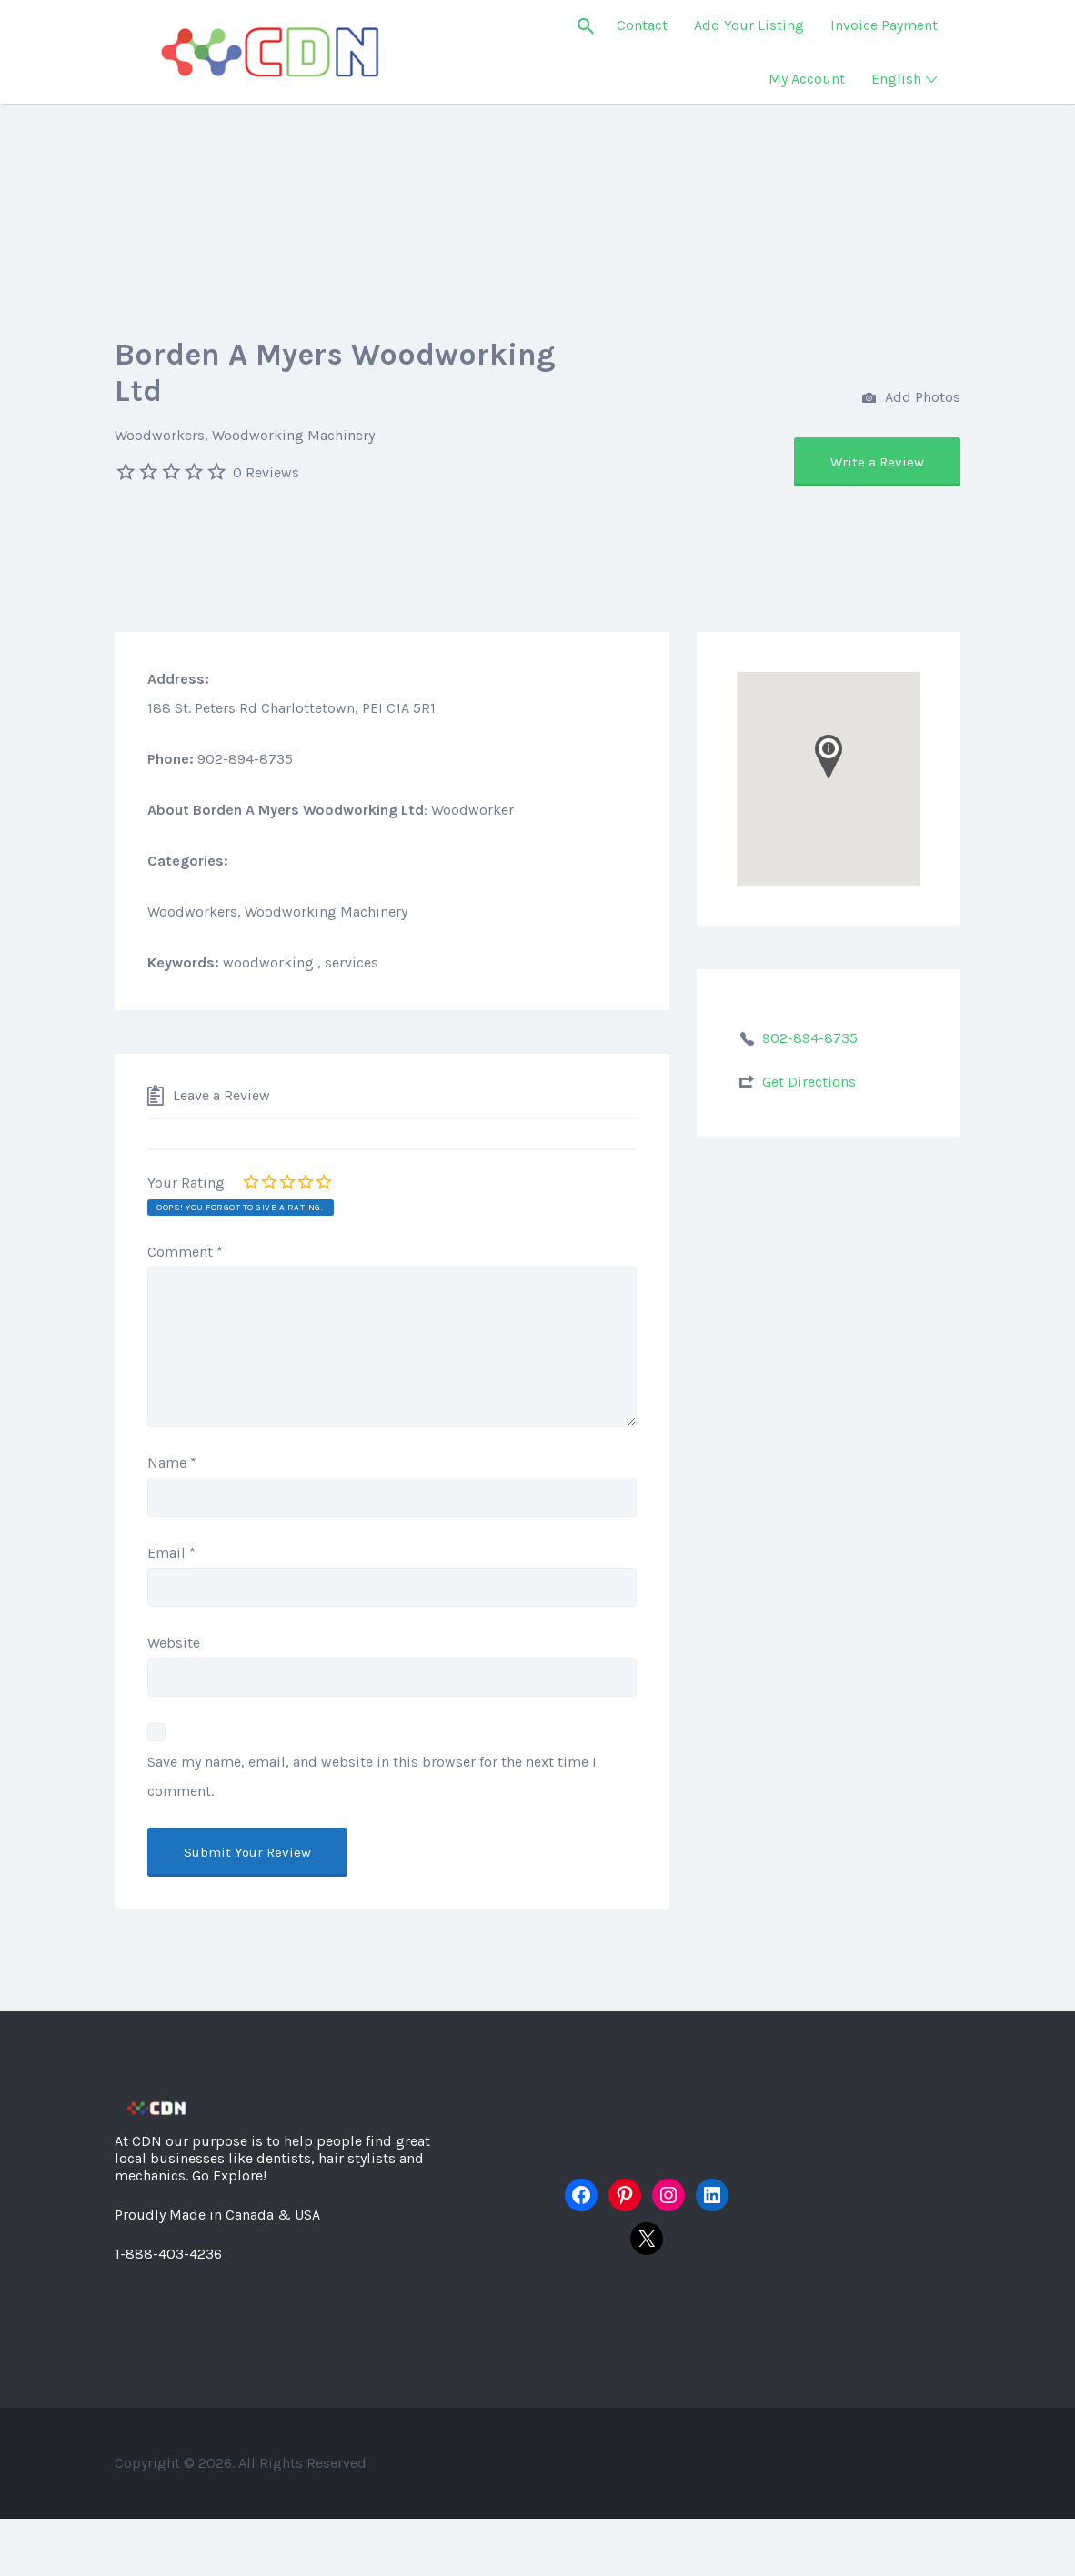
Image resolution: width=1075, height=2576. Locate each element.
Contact (642, 25)
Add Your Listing (749, 25)
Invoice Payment (884, 25)
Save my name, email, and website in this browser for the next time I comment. (372, 1776)
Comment (185, 1251)
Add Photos (911, 398)
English (896, 78)
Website (173, 1642)
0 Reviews (266, 472)
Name (171, 1462)
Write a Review (877, 462)
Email (171, 1552)
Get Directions (809, 1081)
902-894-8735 (810, 1038)
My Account (807, 78)
